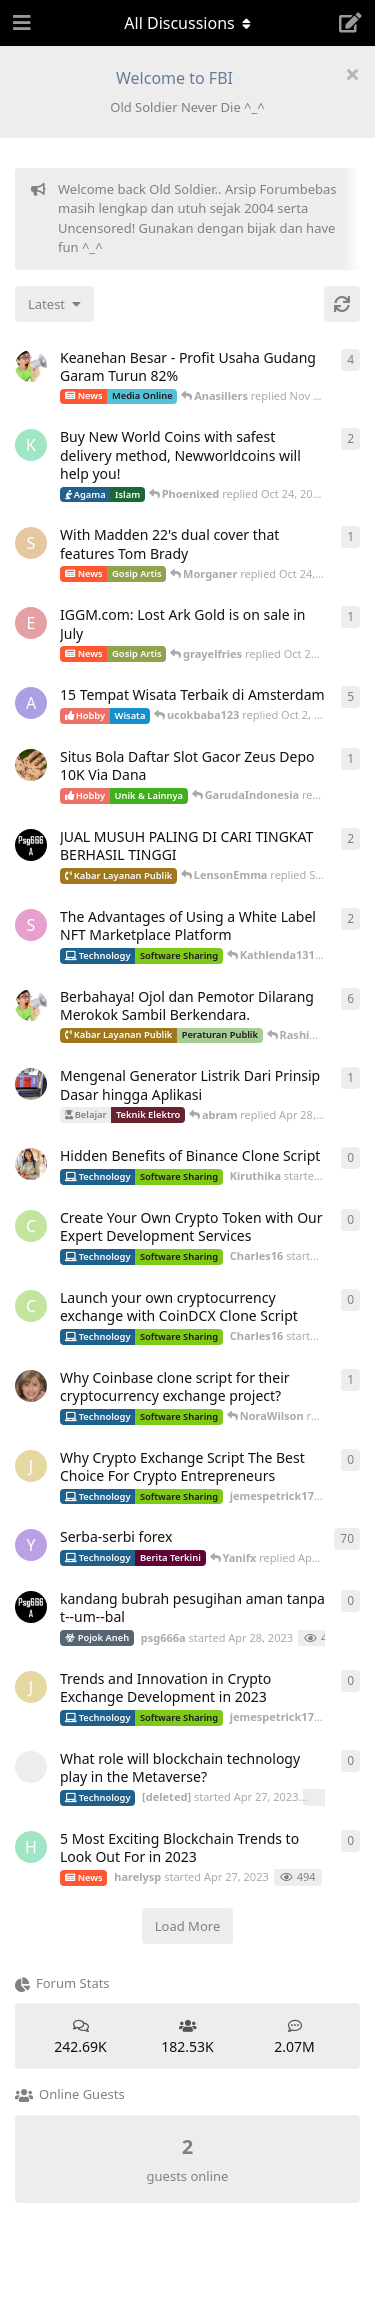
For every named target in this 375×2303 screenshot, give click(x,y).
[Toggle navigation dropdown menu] (188, 23)
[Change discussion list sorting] (54, 304)
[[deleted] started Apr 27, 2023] (31, 1767)
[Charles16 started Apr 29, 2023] (31, 1226)
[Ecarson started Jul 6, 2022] (31, 623)
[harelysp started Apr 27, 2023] (31, 1847)
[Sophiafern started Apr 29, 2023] (31, 925)
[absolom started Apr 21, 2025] (31, 1084)
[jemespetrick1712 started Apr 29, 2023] (31, 1466)
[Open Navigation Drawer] (20, 23)
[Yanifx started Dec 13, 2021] (31, 1545)
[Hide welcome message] (352, 74)
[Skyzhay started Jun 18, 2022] (31, 543)
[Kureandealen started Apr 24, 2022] (31, 445)
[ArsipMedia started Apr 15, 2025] (31, 366)
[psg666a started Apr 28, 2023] (31, 845)
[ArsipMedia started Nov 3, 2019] (31, 1005)
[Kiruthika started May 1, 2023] (31, 1164)
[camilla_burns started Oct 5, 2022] (31, 1386)
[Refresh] (342, 304)
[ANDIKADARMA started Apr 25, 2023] (31, 765)
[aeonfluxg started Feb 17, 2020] (31, 703)
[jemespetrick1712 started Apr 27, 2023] (31, 1687)
